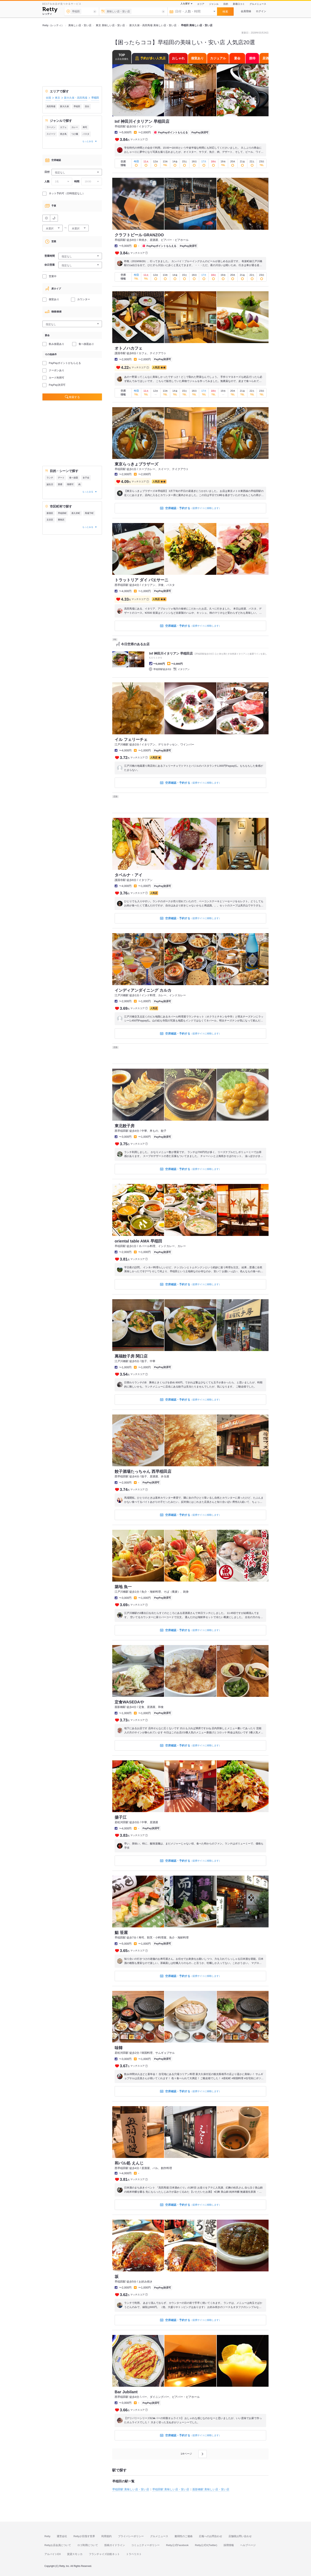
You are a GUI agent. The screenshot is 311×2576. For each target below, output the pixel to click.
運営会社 (62, 2536)
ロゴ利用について (87, 2545)
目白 (87, 106)
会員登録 (246, 11)
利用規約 (106, 2536)
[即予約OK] (136, 163)
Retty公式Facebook (177, 2545)
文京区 (50, 519)
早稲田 (77, 106)
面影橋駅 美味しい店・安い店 (210, 2489)
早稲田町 (62, 513)
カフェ (63, 127)
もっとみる (87, 141)
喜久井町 (75, 513)
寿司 (85, 127)
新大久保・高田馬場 (75, 97)
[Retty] (49, 10)
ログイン (261, 11)
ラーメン (51, 127)
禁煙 (60, 484)
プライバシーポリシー (131, 2536)
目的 (225, 4)
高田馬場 (51, 106)
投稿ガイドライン (114, 2545)
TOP (121, 56)
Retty (47, 2536)
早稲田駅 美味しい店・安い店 (130, 2489)
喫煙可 (70, 484)
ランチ (50, 477)
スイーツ (51, 134)
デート (61, 477)
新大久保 (64, 106)
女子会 (86, 477)
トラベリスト (134, 2554)
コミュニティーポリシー (145, 2545)
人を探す (185, 3)
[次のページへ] (202, 2454)
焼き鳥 (63, 134)
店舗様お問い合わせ (240, 2536)
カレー (74, 127)
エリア (200, 4)
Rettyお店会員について (57, 2545)
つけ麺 (74, 134)
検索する (74, 397)
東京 (57, 97)
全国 (48, 97)
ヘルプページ (248, 2545)
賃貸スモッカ (75, 2554)
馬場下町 (89, 513)
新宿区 (50, 513)
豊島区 (61, 519)
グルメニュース (258, 4)
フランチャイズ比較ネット (104, 2554)
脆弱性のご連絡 (184, 2536)
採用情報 (229, 2545)
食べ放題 (73, 477)
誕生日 (50, 484)
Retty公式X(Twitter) (206, 2545)
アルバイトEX (52, 2554)
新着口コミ (239, 4)
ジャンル (214, 4)
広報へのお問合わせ (210, 2536)
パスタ (86, 134)
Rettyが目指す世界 (84, 2536)
